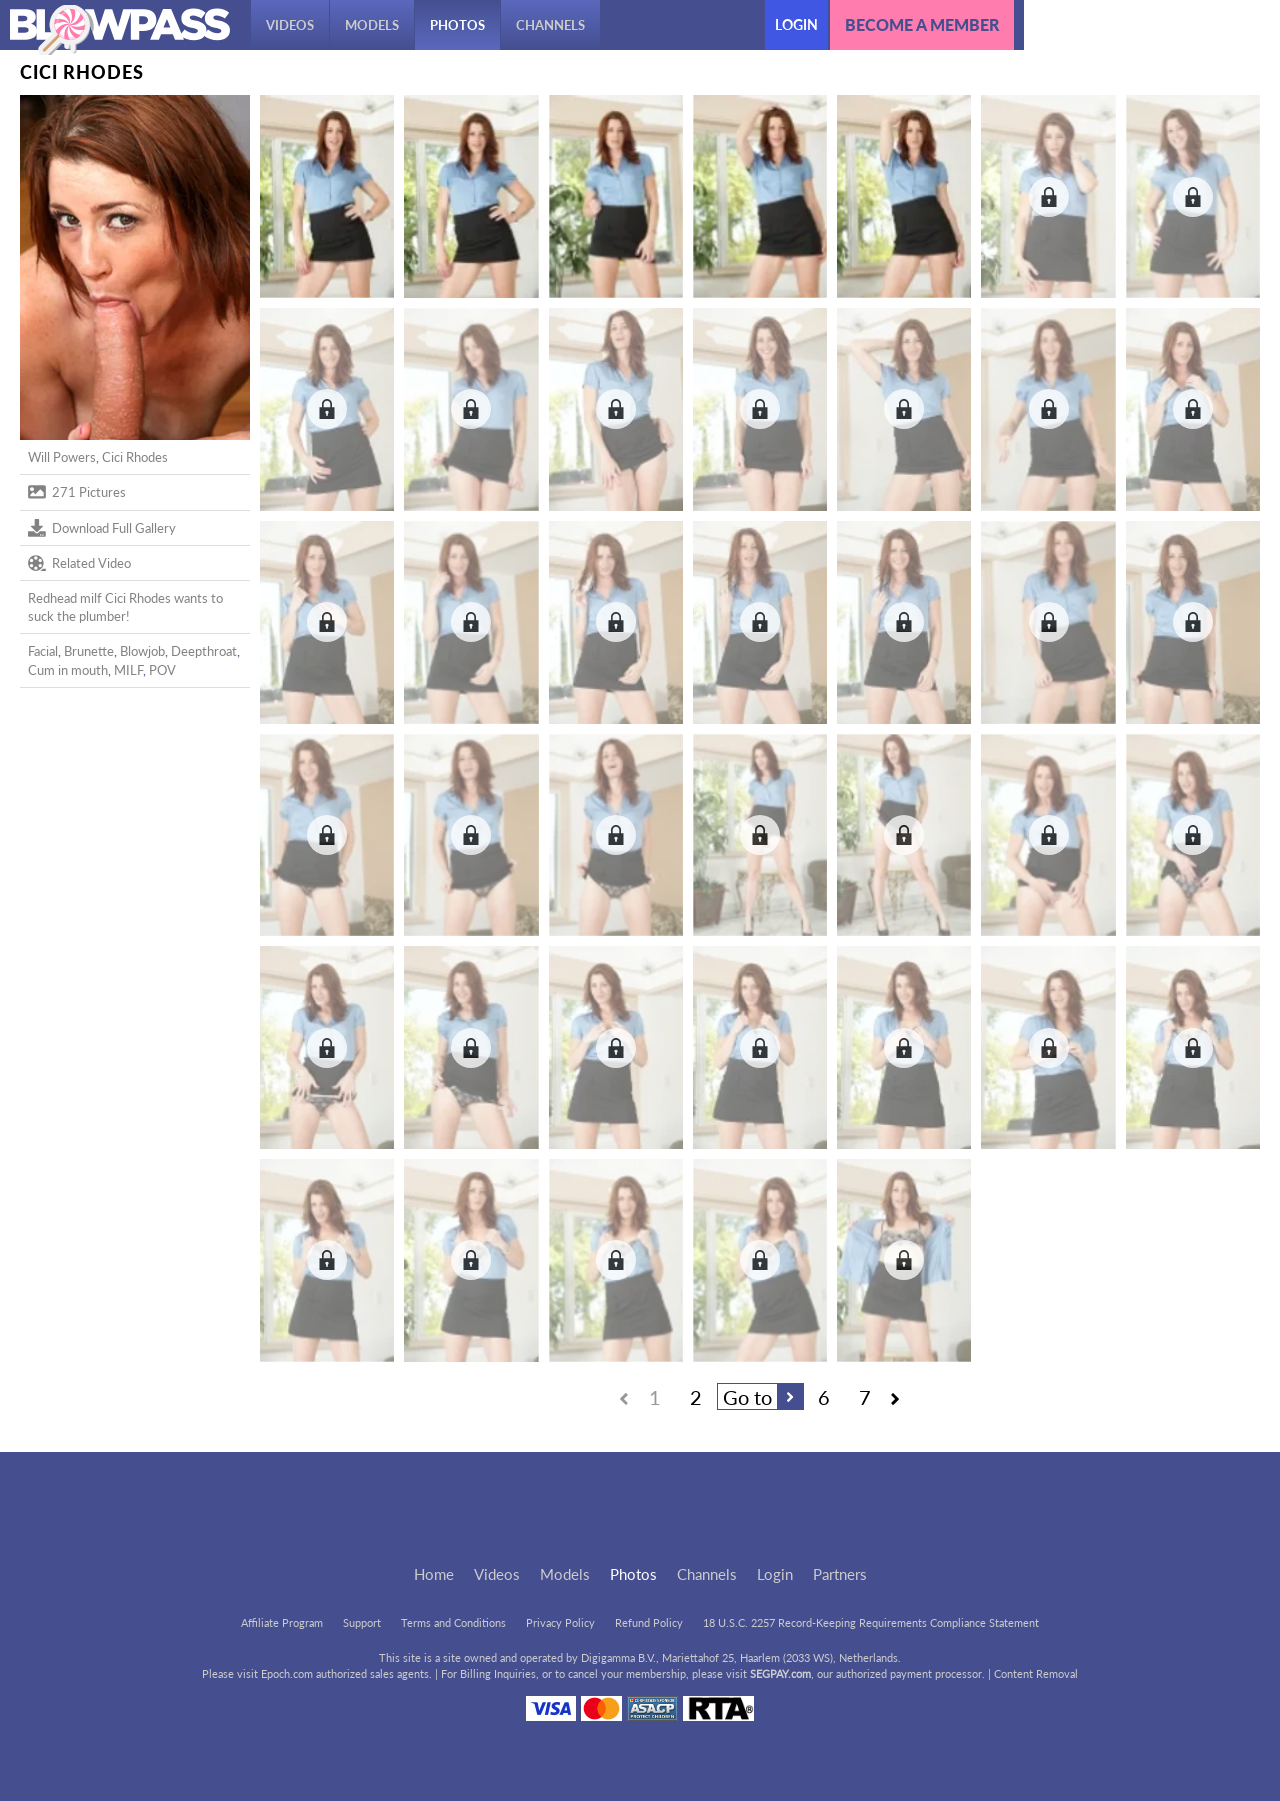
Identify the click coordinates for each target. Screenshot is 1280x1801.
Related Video (79, 563)
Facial (43, 651)
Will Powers (62, 457)
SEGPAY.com (780, 1673)
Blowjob (142, 651)
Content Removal (1036, 1673)
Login (796, 24)
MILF (128, 670)
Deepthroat (204, 651)
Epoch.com (287, 1673)
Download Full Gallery (102, 528)
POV (162, 670)
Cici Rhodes (135, 457)
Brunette (89, 651)
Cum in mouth (68, 670)
